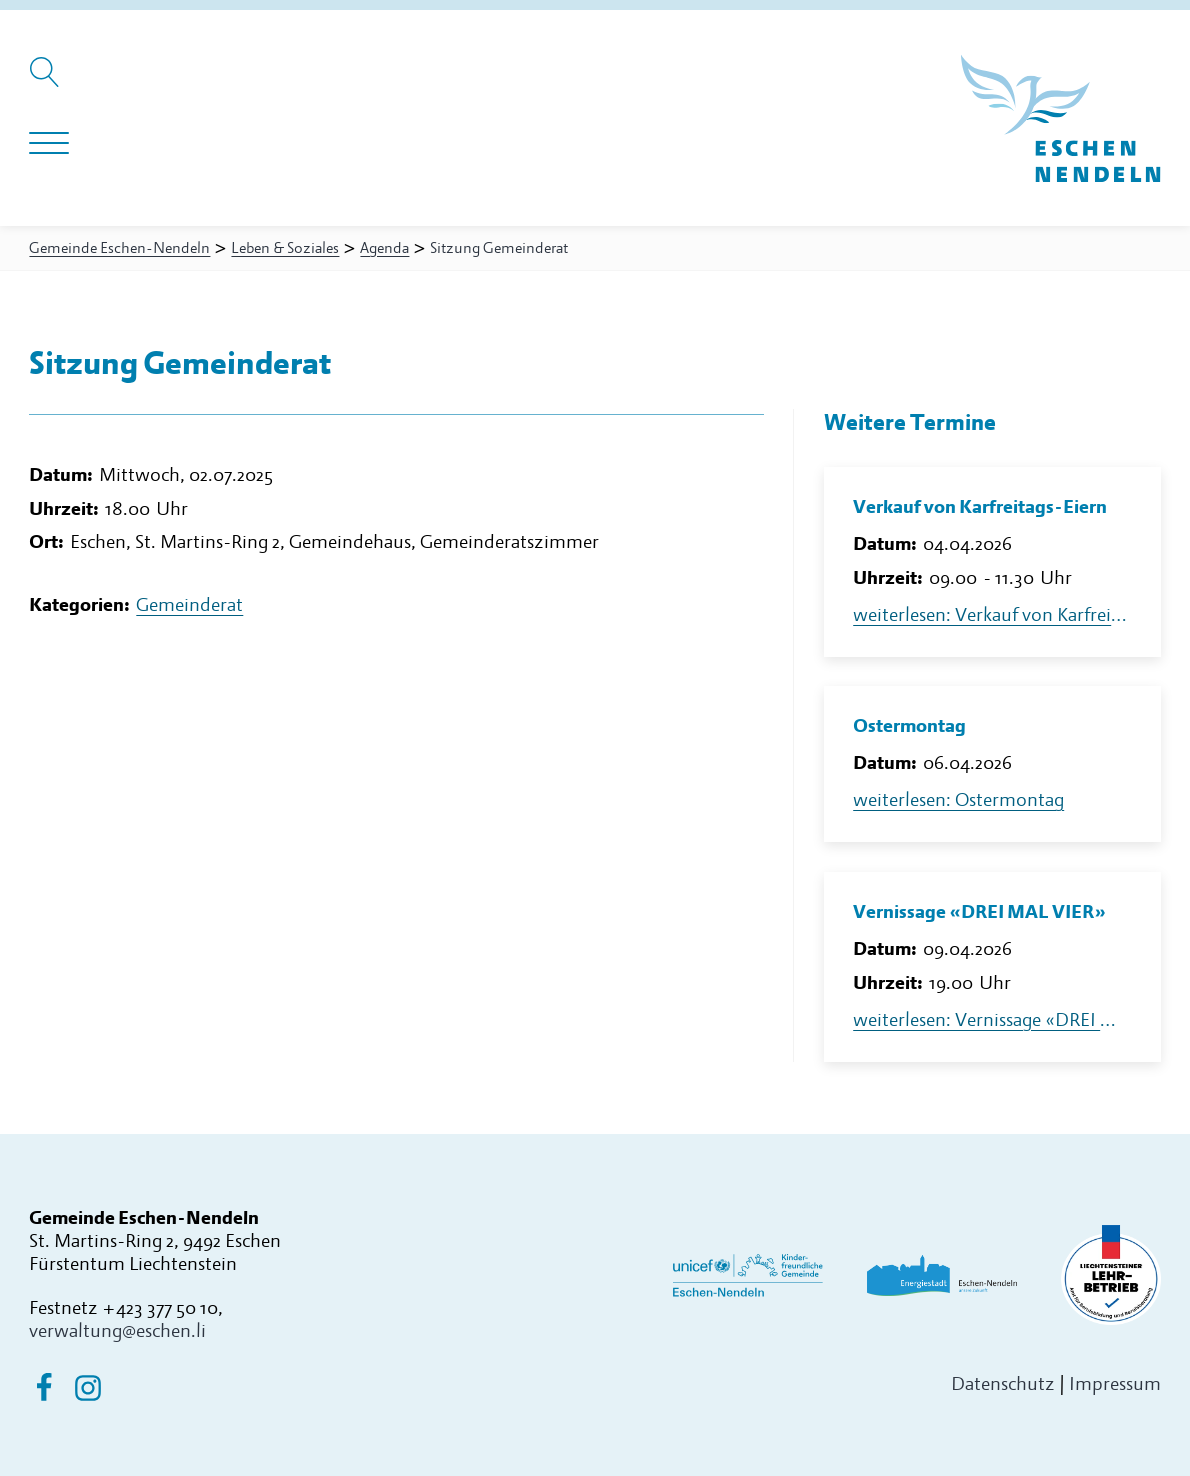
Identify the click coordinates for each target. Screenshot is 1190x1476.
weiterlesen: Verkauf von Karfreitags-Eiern (992, 615)
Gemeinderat (189, 605)
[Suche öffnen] (47, 82)
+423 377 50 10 (160, 1308)
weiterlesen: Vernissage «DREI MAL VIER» (992, 1020)
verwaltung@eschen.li (117, 1331)
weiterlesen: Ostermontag (958, 800)
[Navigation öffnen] (49, 144)
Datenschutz (1003, 1384)
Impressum (1115, 1384)
